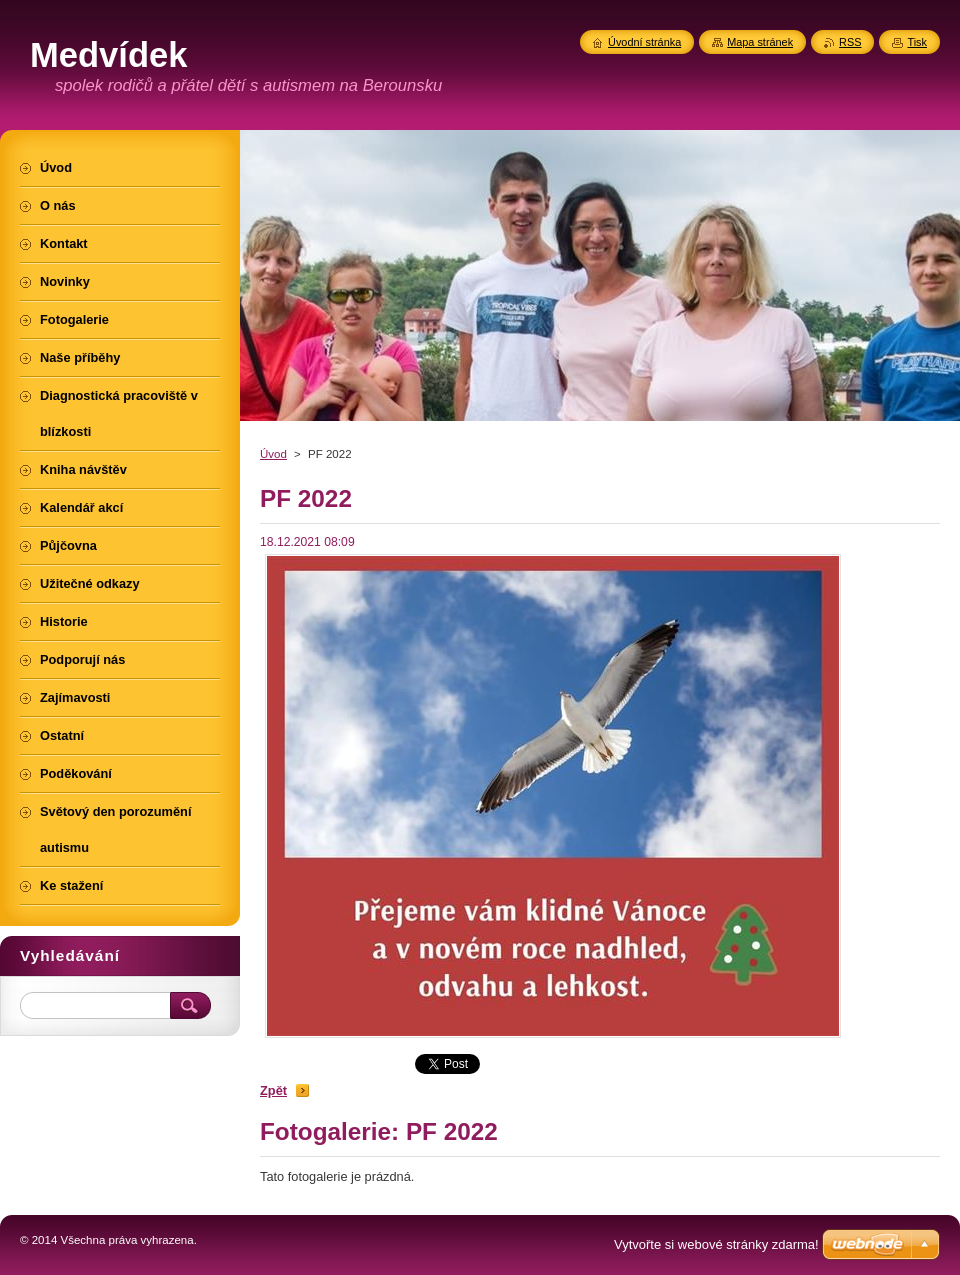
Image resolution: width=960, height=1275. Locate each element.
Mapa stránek (760, 42)
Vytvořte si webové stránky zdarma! (716, 1244)
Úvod (273, 454)
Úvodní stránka (644, 42)
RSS (850, 42)
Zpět (273, 1090)
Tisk (917, 42)
